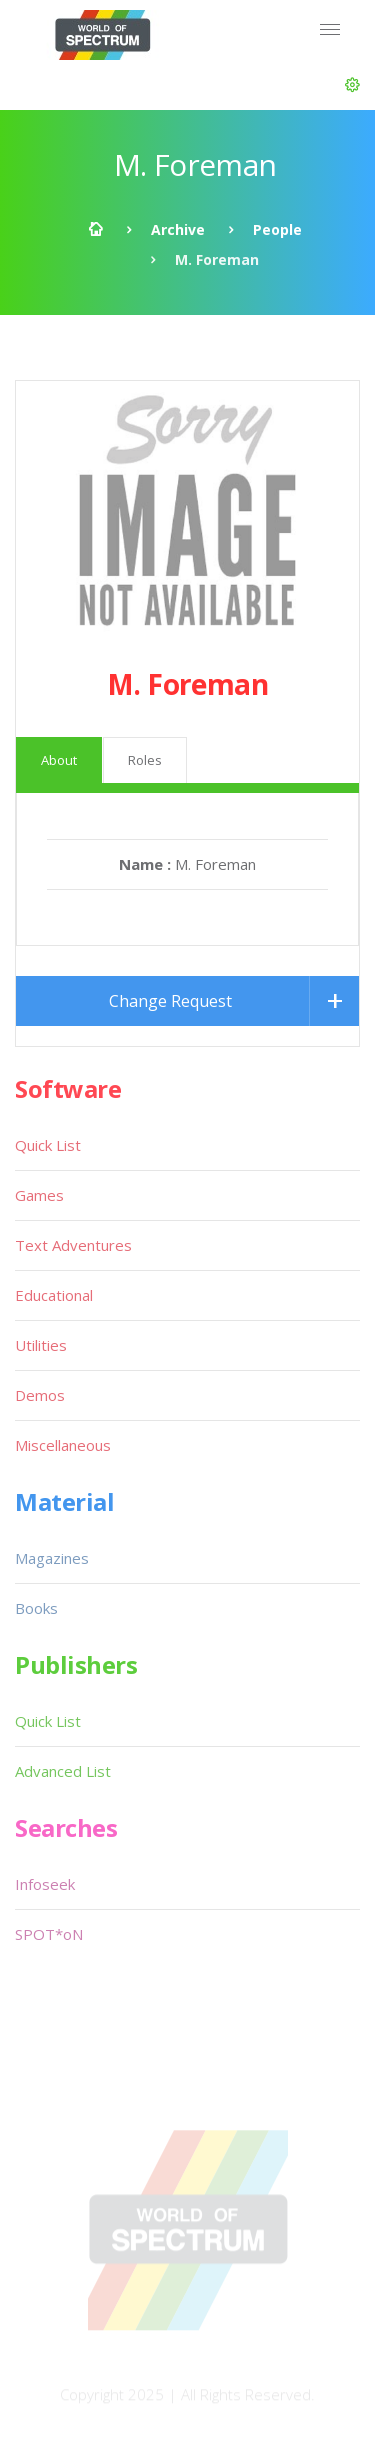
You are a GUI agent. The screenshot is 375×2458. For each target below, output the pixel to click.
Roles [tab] (145, 760)
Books (36, 1608)
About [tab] (59, 760)
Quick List (48, 1145)
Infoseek (45, 1884)
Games (39, 1195)
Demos (40, 1395)
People (277, 229)
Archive (178, 229)
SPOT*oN (49, 1934)
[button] (352, 85)
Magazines (52, 1558)
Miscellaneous (63, 1445)
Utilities (41, 1345)
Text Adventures (73, 1245)
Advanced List (63, 1771)
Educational (54, 1295)
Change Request (170, 1001)
